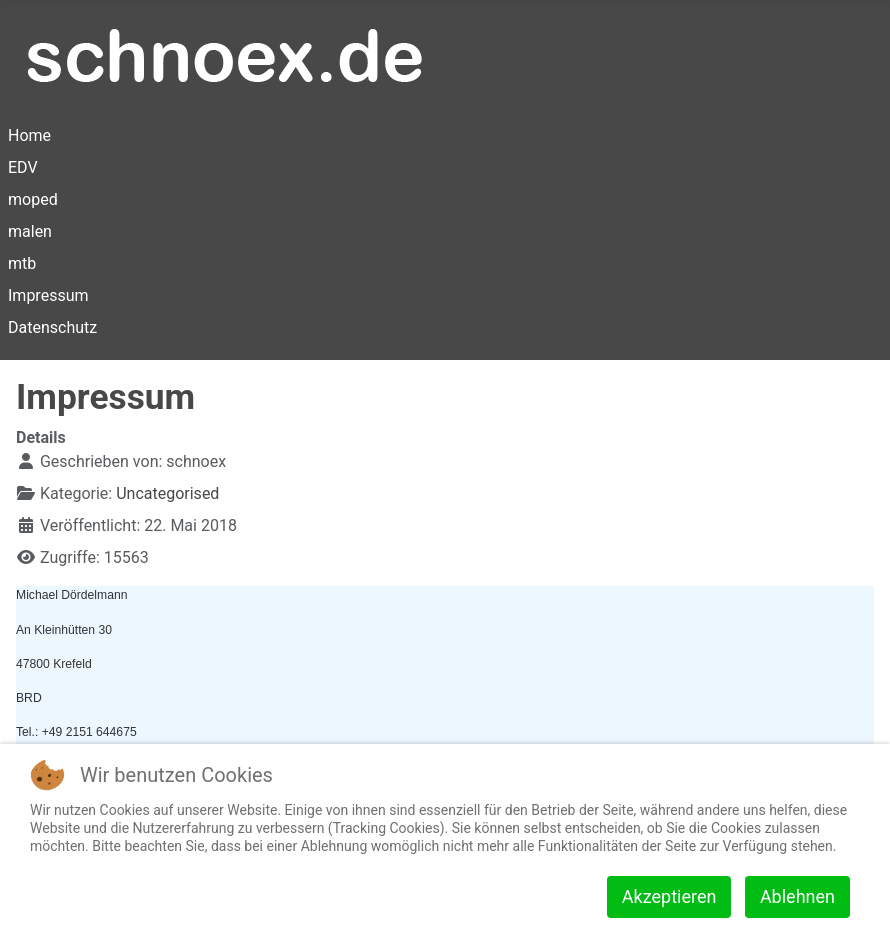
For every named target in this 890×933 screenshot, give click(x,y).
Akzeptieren (669, 896)
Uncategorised (167, 493)
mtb (22, 263)
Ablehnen (797, 896)
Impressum (48, 295)
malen (30, 231)
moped (33, 199)
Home (29, 135)
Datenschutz (52, 327)
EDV (23, 167)
